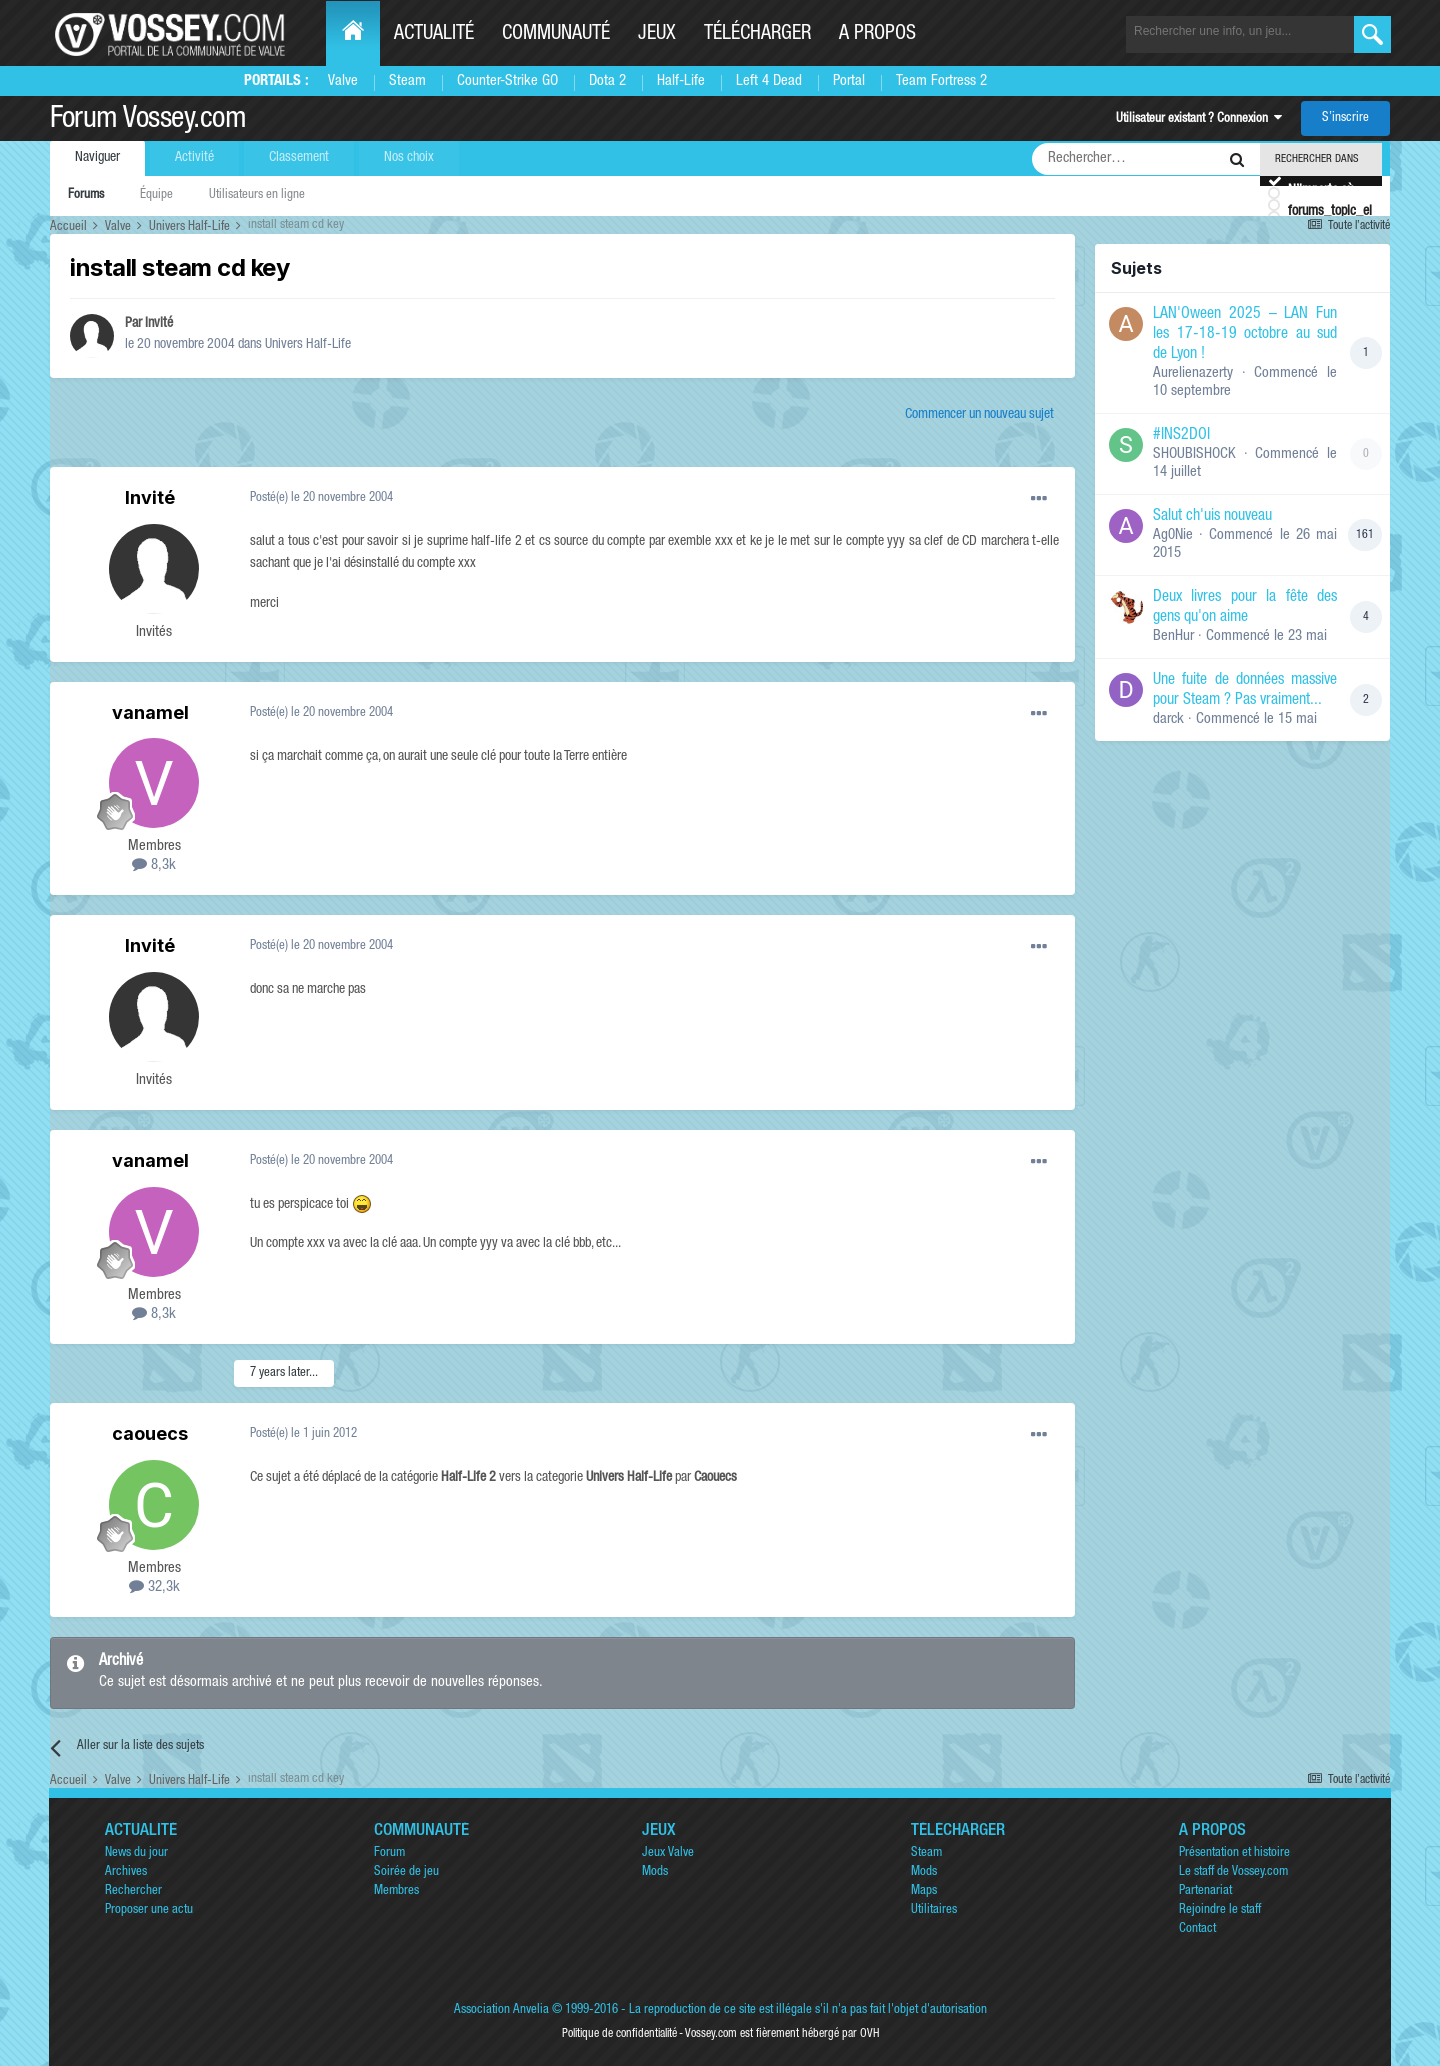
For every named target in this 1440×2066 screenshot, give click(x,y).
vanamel (150, 712)
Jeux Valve (668, 1853)
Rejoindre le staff (1220, 1910)
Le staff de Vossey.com (1233, 1872)
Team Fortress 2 (941, 81)
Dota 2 (607, 81)
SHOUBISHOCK (1194, 454)
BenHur (1173, 636)
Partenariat (1205, 1891)
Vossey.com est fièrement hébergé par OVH (782, 2034)
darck (1168, 719)
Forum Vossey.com (148, 121)
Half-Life (681, 81)
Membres (396, 1891)
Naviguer (97, 158)
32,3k (154, 1587)
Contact (1197, 1929)
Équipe (156, 195)
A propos (877, 35)
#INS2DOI (1181, 436)
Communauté (556, 35)
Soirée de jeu (406, 1872)
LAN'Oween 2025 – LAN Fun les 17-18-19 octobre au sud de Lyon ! (1245, 335)
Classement (299, 158)
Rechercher (133, 1891)
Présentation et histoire (1234, 1853)
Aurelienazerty (1193, 373)
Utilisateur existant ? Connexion (1199, 119)
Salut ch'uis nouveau (1212, 517)
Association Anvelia (501, 2010)
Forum (389, 1853)
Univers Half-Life (308, 345)
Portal (849, 81)
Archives (126, 1872)
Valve (343, 81)
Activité (194, 158)
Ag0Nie (1173, 535)
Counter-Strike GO (507, 81)
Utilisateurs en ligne (257, 195)
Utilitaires (934, 1910)
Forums (86, 195)
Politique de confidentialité (619, 2034)
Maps (924, 1891)
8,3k (154, 865)
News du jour (136, 1853)
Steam (407, 81)
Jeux (657, 35)
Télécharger (757, 35)
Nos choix (409, 158)
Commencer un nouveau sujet (979, 415)
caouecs (150, 1433)
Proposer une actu (149, 1910)
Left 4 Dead (769, 81)
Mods (655, 1872)
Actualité (434, 35)
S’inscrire (1345, 118)
